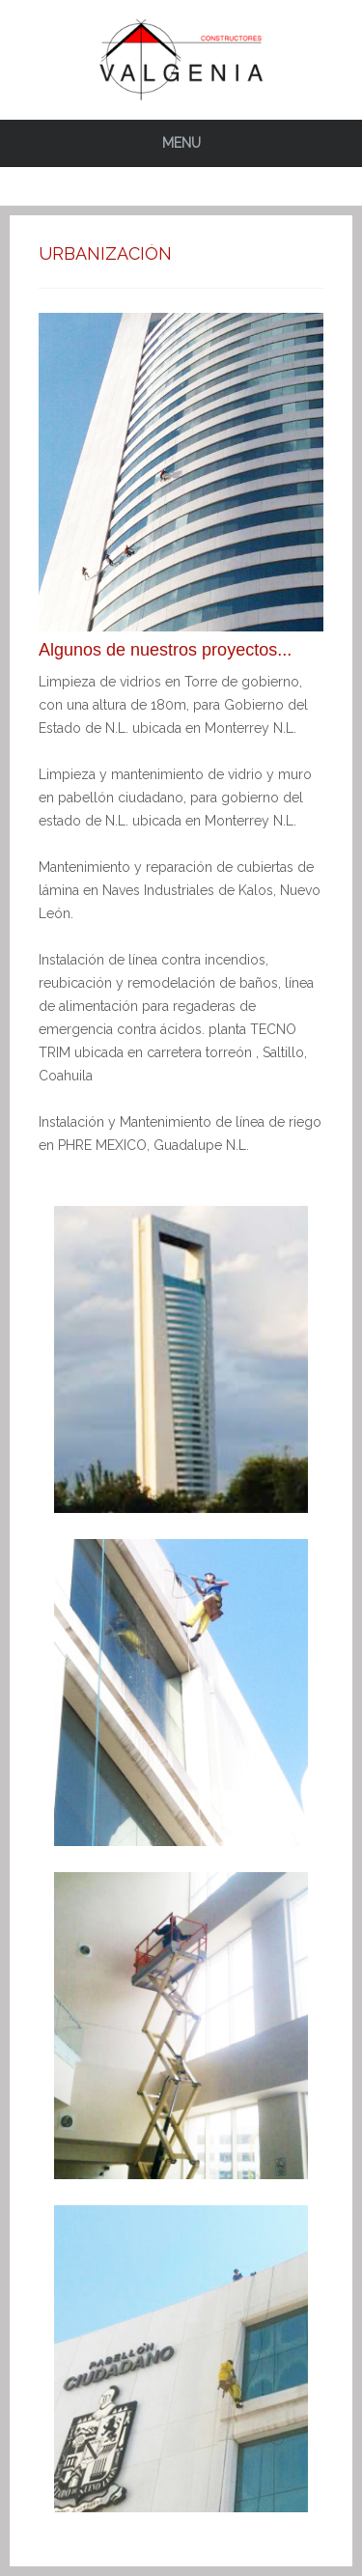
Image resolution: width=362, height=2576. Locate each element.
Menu (181, 143)
